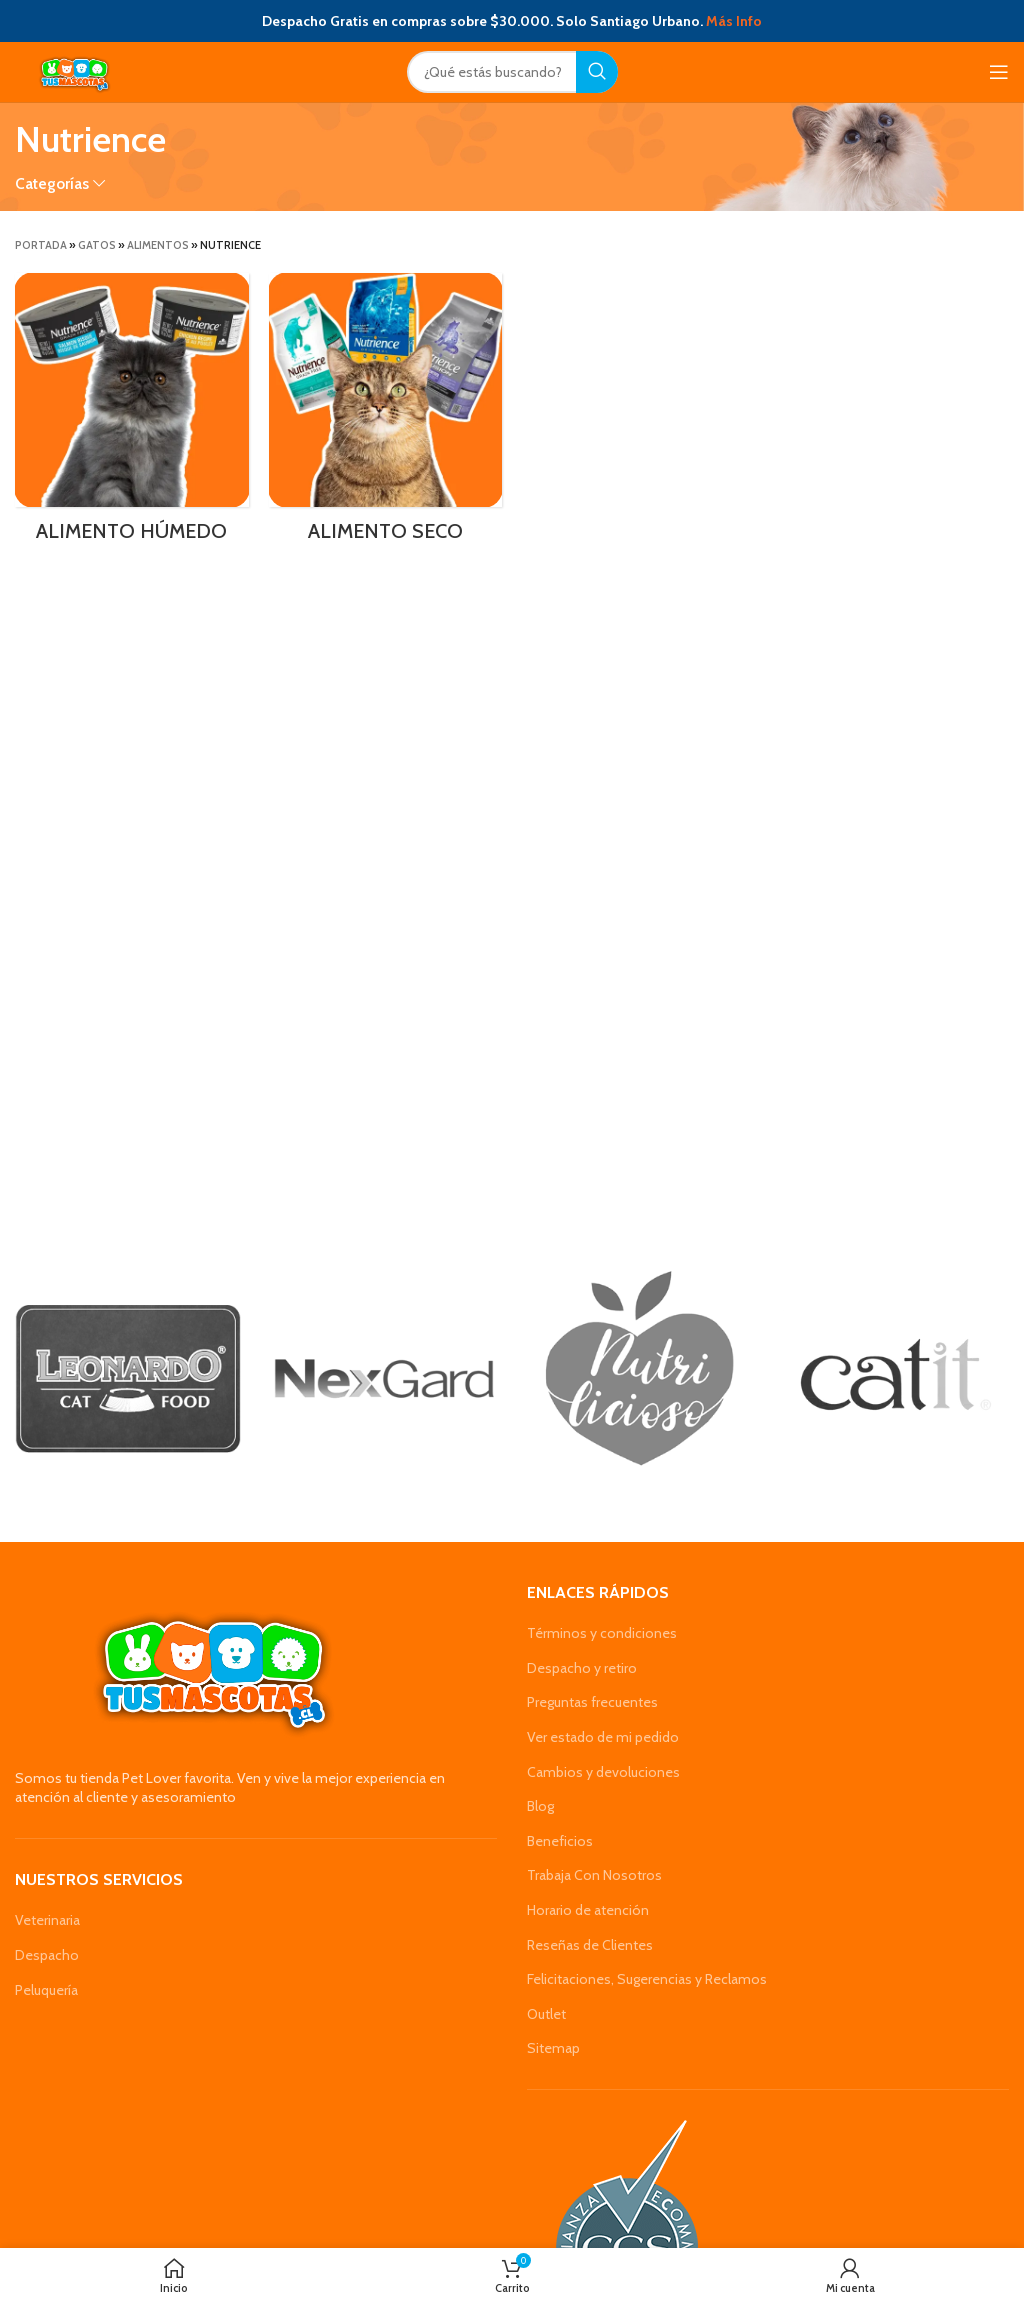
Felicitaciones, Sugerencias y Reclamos (647, 1979)
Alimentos (158, 245)
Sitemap (553, 2048)
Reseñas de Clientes (590, 1945)
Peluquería (46, 1990)
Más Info (734, 21)
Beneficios (560, 1841)
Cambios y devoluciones (603, 1772)
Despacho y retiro (582, 1668)
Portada (41, 245)
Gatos (97, 245)
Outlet (546, 2014)
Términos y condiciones (602, 1633)
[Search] (512, 72)
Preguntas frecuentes (592, 1702)
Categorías (52, 183)
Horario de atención (588, 1910)
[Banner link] (128, 1379)
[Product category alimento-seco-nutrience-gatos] (386, 414)
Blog (540, 1806)
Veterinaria (47, 1920)
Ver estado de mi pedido (603, 1737)
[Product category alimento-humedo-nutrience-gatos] (132, 414)
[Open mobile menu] (999, 72)
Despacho (47, 1955)
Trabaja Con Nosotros (594, 1875)
